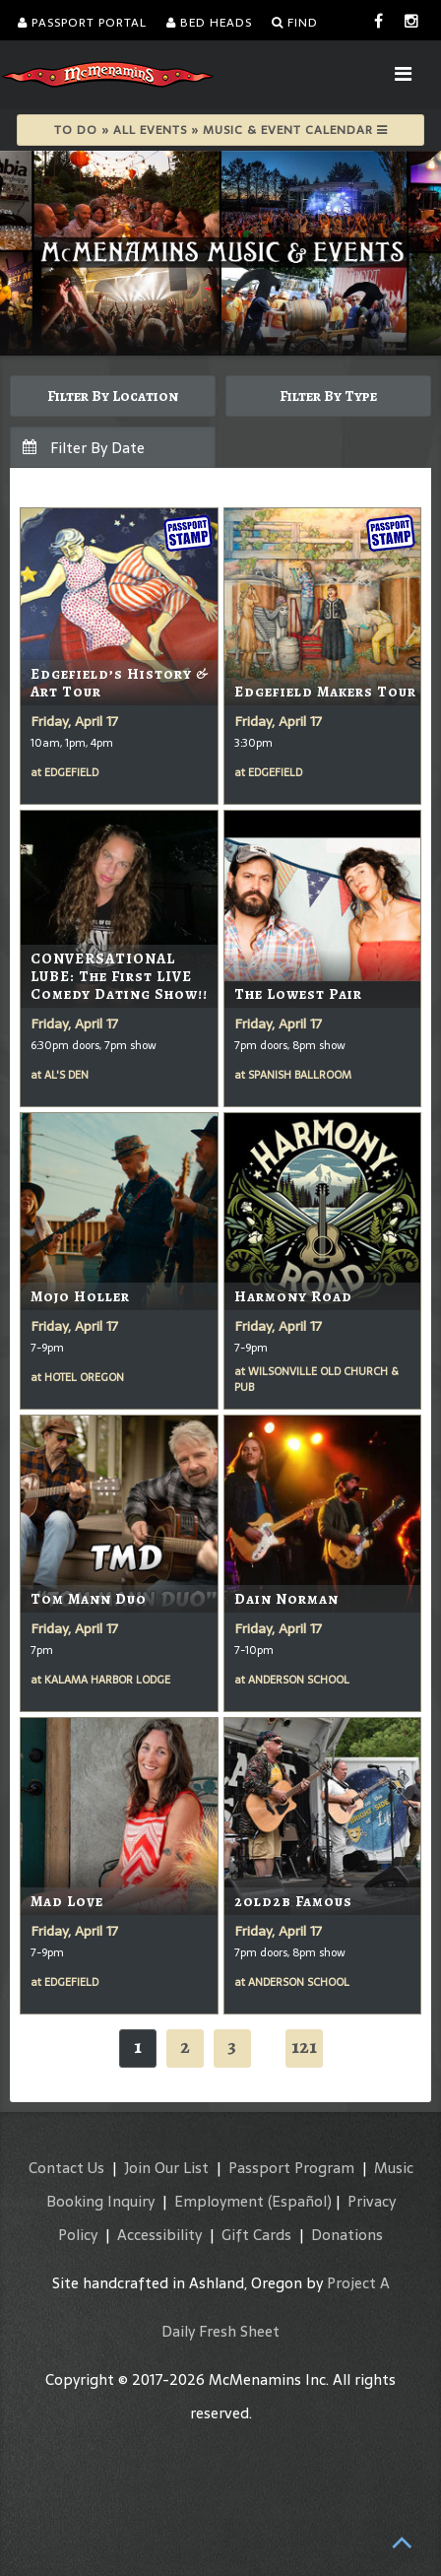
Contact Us (66, 2167)
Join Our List (166, 2167)
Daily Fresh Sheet (220, 2331)
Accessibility (159, 2234)
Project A (358, 2283)
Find (295, 23)
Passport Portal (82, 23)
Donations (347, 2234)
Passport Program (291, 2167)
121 (304, 2046)
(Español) (300, 2201)
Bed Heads (209, 23)
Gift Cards (256, 2234)
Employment (219, 2201)
